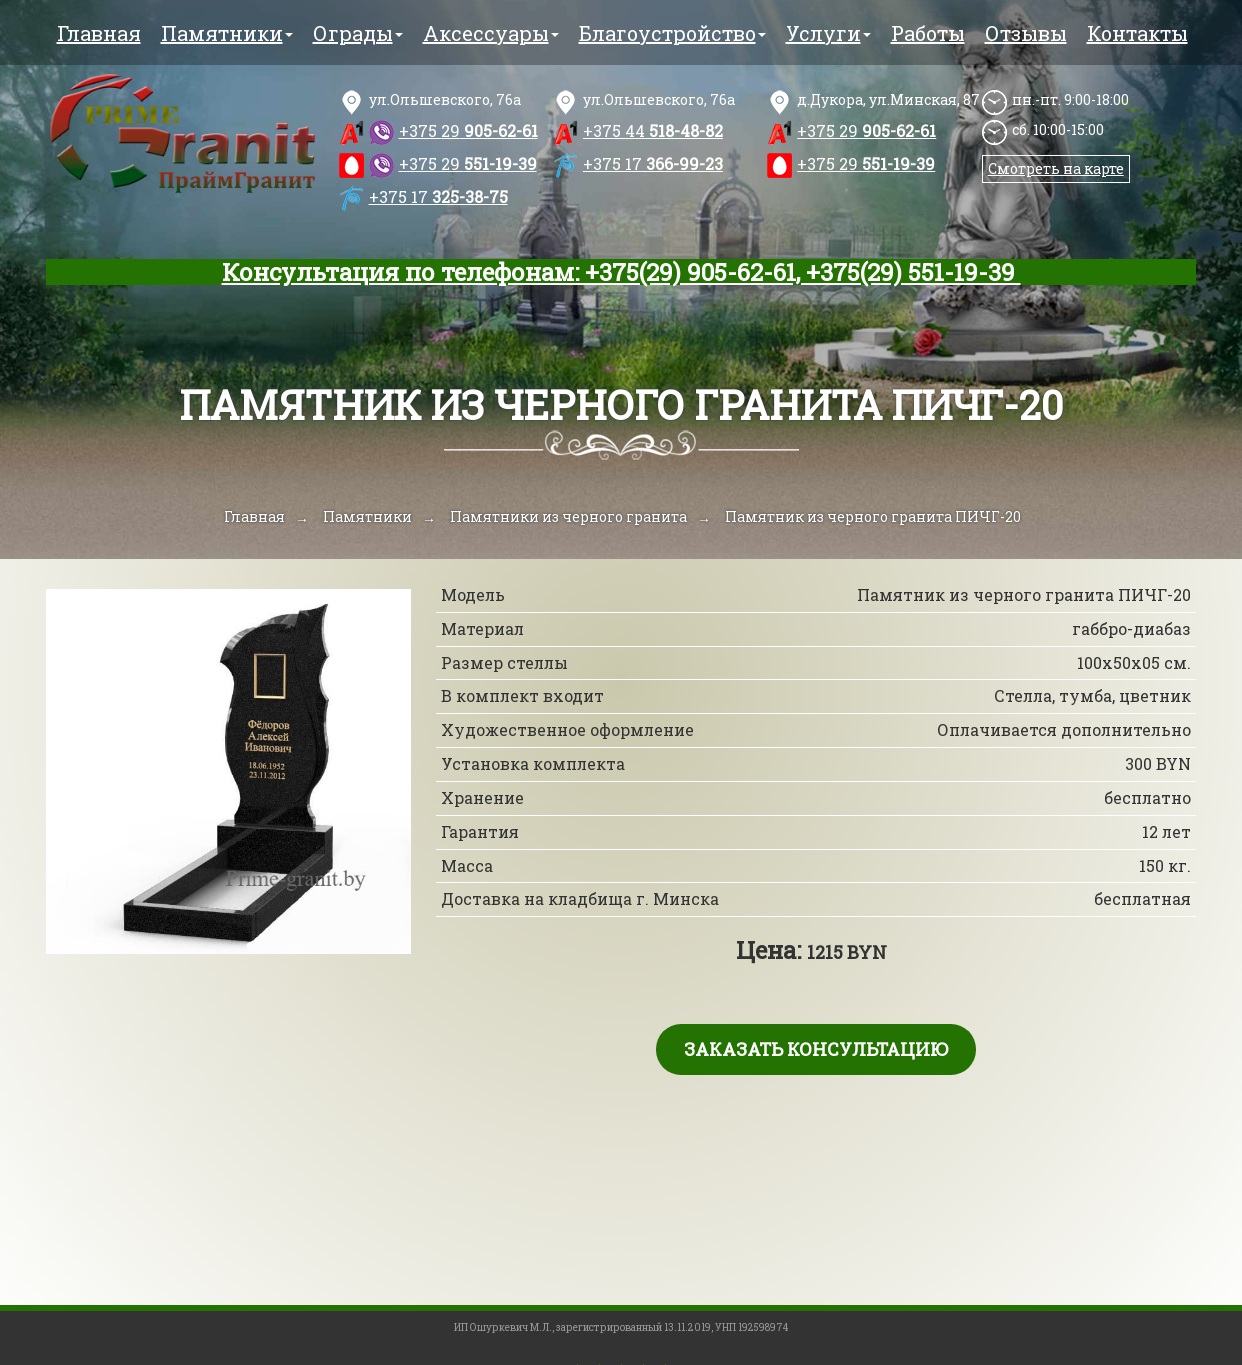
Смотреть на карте (1056, 168)
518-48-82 (653, 130)
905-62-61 (468, 130)
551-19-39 (468, 163)
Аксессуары (491, 33)
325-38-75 (438, 196)
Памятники (227, 33)
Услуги (828, 33)
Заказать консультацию (816, 1049)
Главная (99, 33)
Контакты (1137, 33)
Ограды (358, 33)
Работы (928, 33)
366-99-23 (653, 163)
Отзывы (1026, 33)
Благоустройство (672, 33)
